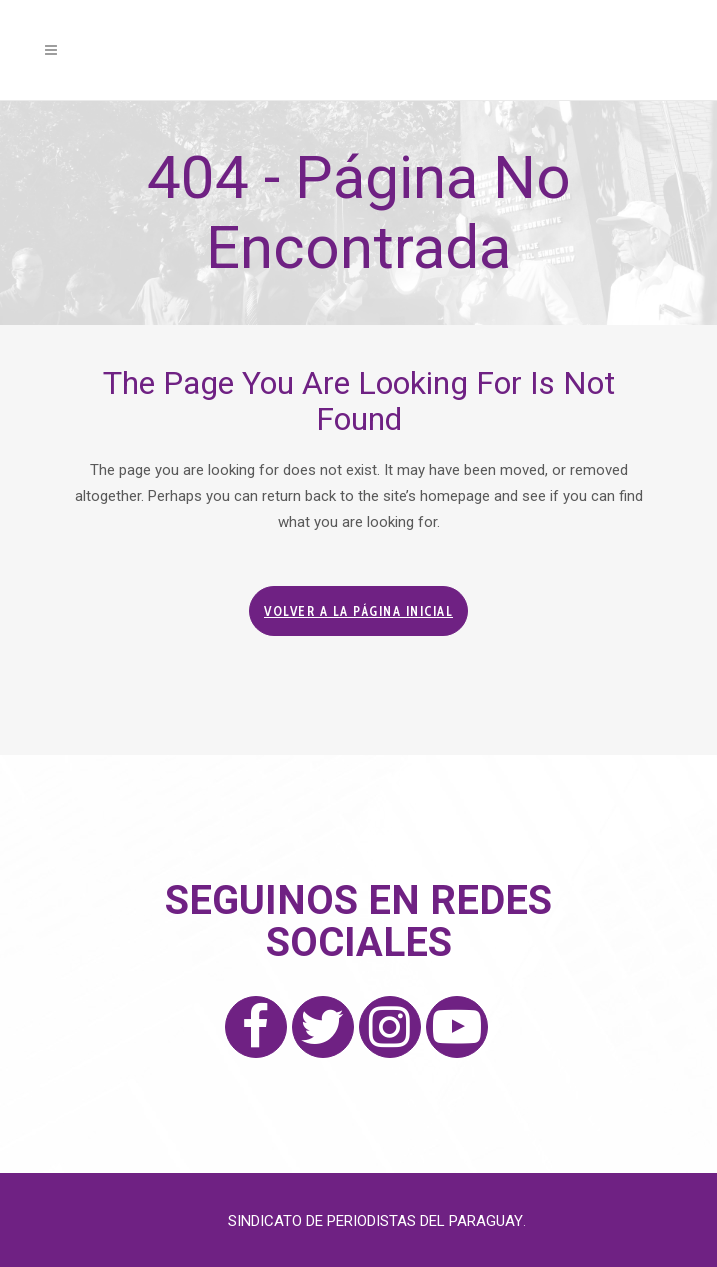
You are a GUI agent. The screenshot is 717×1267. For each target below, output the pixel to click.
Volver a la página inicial (358, 611)
